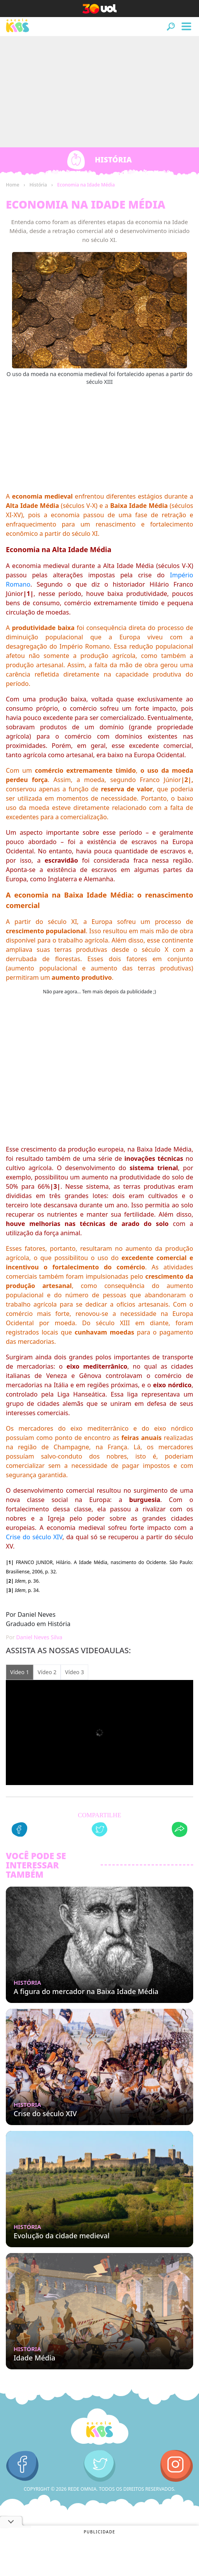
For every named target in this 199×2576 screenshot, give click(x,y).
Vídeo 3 (74, 1672)
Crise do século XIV (34, 1537)
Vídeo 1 (19, 1672)
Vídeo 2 (47, 1672)
